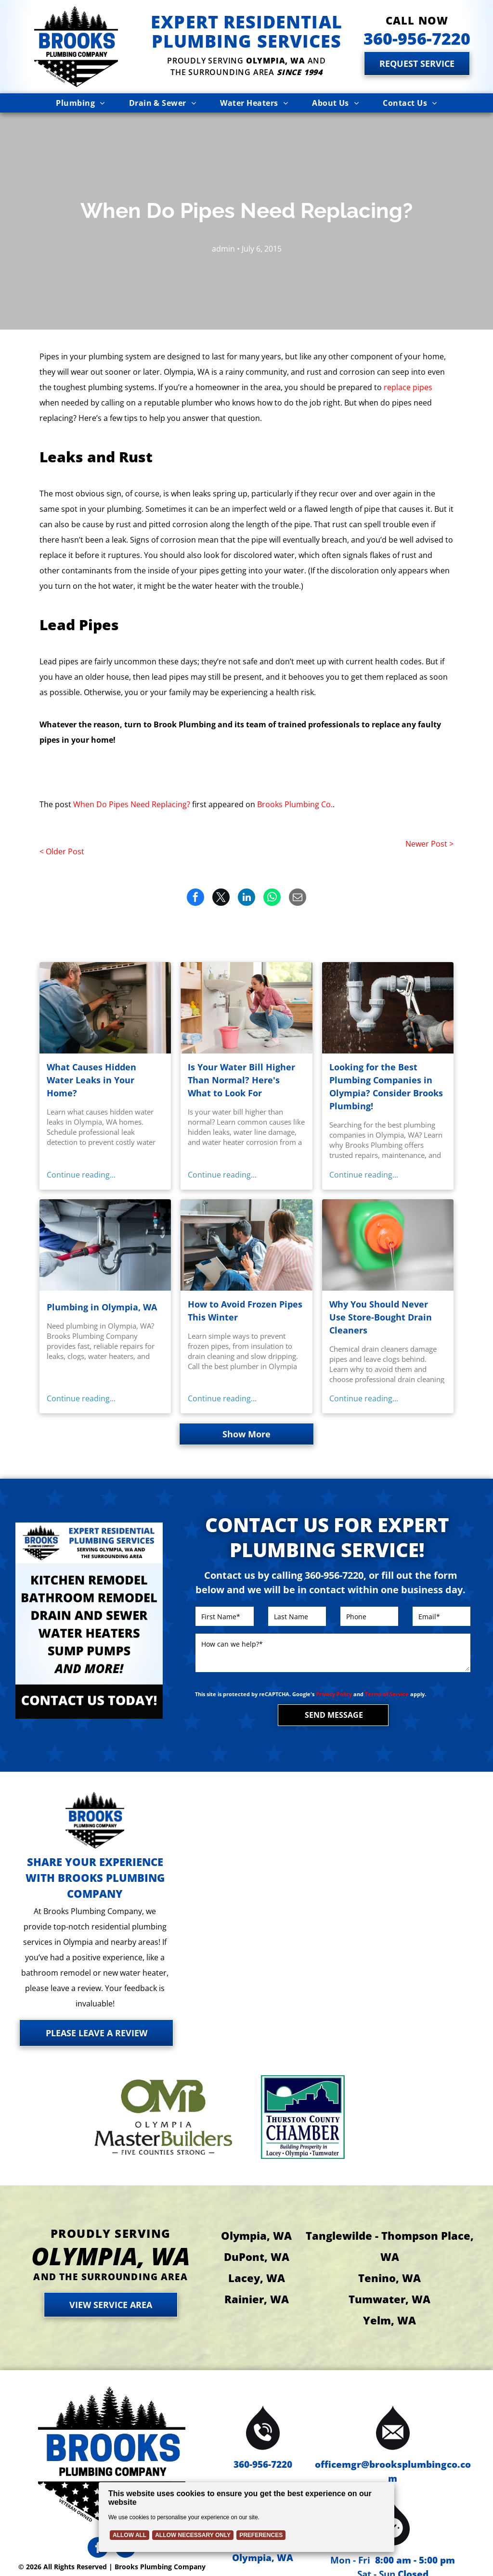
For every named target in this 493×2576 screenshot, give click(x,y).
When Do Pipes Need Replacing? (131, 804)
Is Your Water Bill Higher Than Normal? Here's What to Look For (241, 1080)
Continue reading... (81, 1174)
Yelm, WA (389, 2320)
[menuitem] (80, 103)
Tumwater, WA (389, 2299)
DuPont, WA (256, 2256)
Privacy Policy (334, 1694)
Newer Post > (429, 843)
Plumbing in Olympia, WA (102, 1307)
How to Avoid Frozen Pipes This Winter (245, 1310)
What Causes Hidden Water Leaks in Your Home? (91, 1080)
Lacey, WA (256, 2278)
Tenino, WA (389, 2278)
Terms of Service (387, 1694)
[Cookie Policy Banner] (246, 2517)
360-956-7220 (263, 2464)
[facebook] (98, 2548)
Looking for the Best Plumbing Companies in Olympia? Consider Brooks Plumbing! (386, 1086)
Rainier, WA (256, 2299)
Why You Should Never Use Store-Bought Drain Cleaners (380, 1317)
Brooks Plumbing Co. (295, 804)
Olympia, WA (256, 2235)
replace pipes (408, 387)
